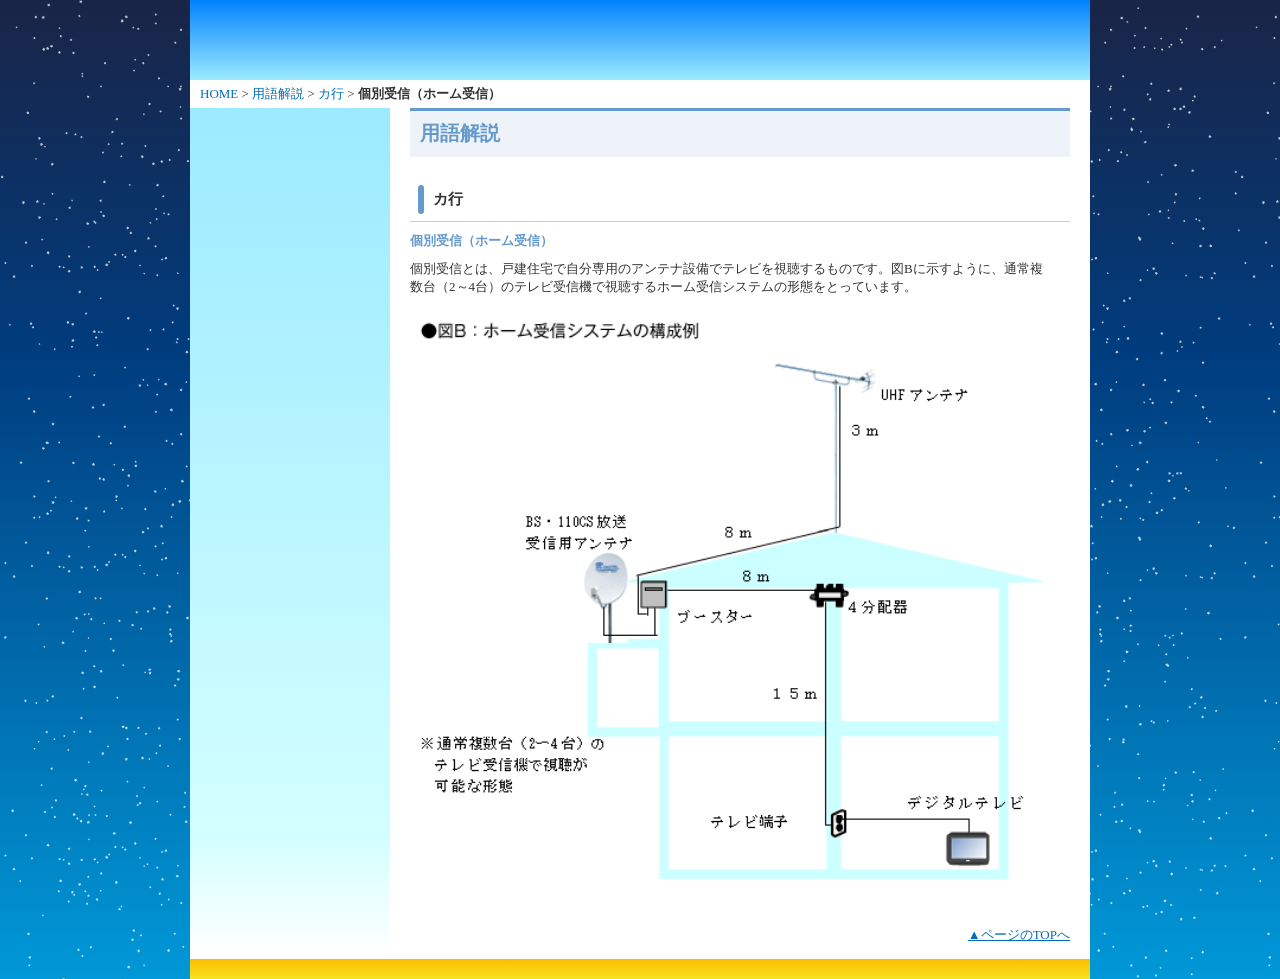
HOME (219, 93)
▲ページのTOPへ (1019, 934)
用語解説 (278, 93)
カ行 (331, 93)
